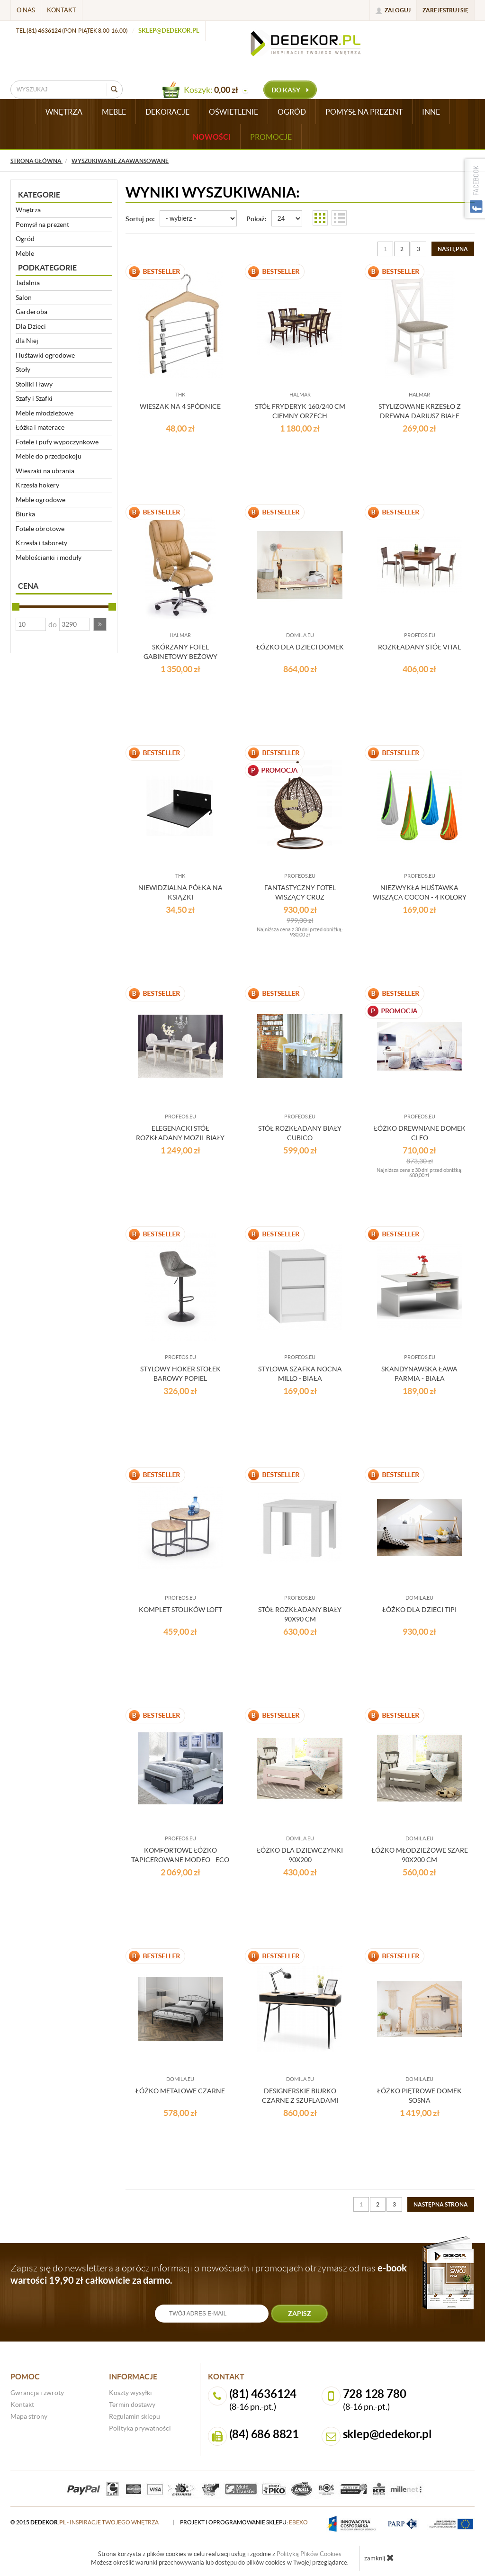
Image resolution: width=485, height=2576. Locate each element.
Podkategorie (47, 267)
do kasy (290, 90)
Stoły (23, 369)
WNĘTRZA (63, 112)
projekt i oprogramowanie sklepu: (244, 2522)
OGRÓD (292, 112)
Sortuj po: (140, 219)
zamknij (379, 2557)
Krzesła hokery (37, 485)
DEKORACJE (167, 112)
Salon (24, 297)
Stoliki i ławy (34, 384)
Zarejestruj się (445, 10)
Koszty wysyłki (130, 2392)
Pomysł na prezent (42, 224)
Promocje (271, 137)
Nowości (212, 137)
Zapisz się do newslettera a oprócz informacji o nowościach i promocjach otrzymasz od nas (208, 2274)
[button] (100, 624)
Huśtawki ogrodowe (45, 355)
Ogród (25, 239)
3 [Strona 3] (418, 249)
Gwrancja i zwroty (37, 2392)
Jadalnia (28, 283)
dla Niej (27, 340)
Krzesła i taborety (41, 543)
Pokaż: (256, 219)
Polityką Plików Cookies (309, 2554)
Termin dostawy (132, 2404)
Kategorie (39, 194)
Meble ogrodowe (40, 500)
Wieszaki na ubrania (45, 471)
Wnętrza (28, 210)
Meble (25, 253)
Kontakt (61, 10)
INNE (431, 112)
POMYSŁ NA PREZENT (364, 112)
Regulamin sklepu (134, 2416)
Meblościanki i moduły (48, 557)
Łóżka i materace (40, 427)
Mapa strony (28, 2416)
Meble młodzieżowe (44, 413)
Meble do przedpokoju (48, 456)
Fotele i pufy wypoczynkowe (57, 442)
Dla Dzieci (31, 326)
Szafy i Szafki (34, 398)
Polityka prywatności (140, 2428)
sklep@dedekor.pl (168, 30)
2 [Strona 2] (402, 249)
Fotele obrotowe (40, 528)
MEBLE (114, 112)
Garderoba (31, 311)
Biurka (25, 514)
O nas (26, 10)
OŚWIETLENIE (233, 112)
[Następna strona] (452, 249)
